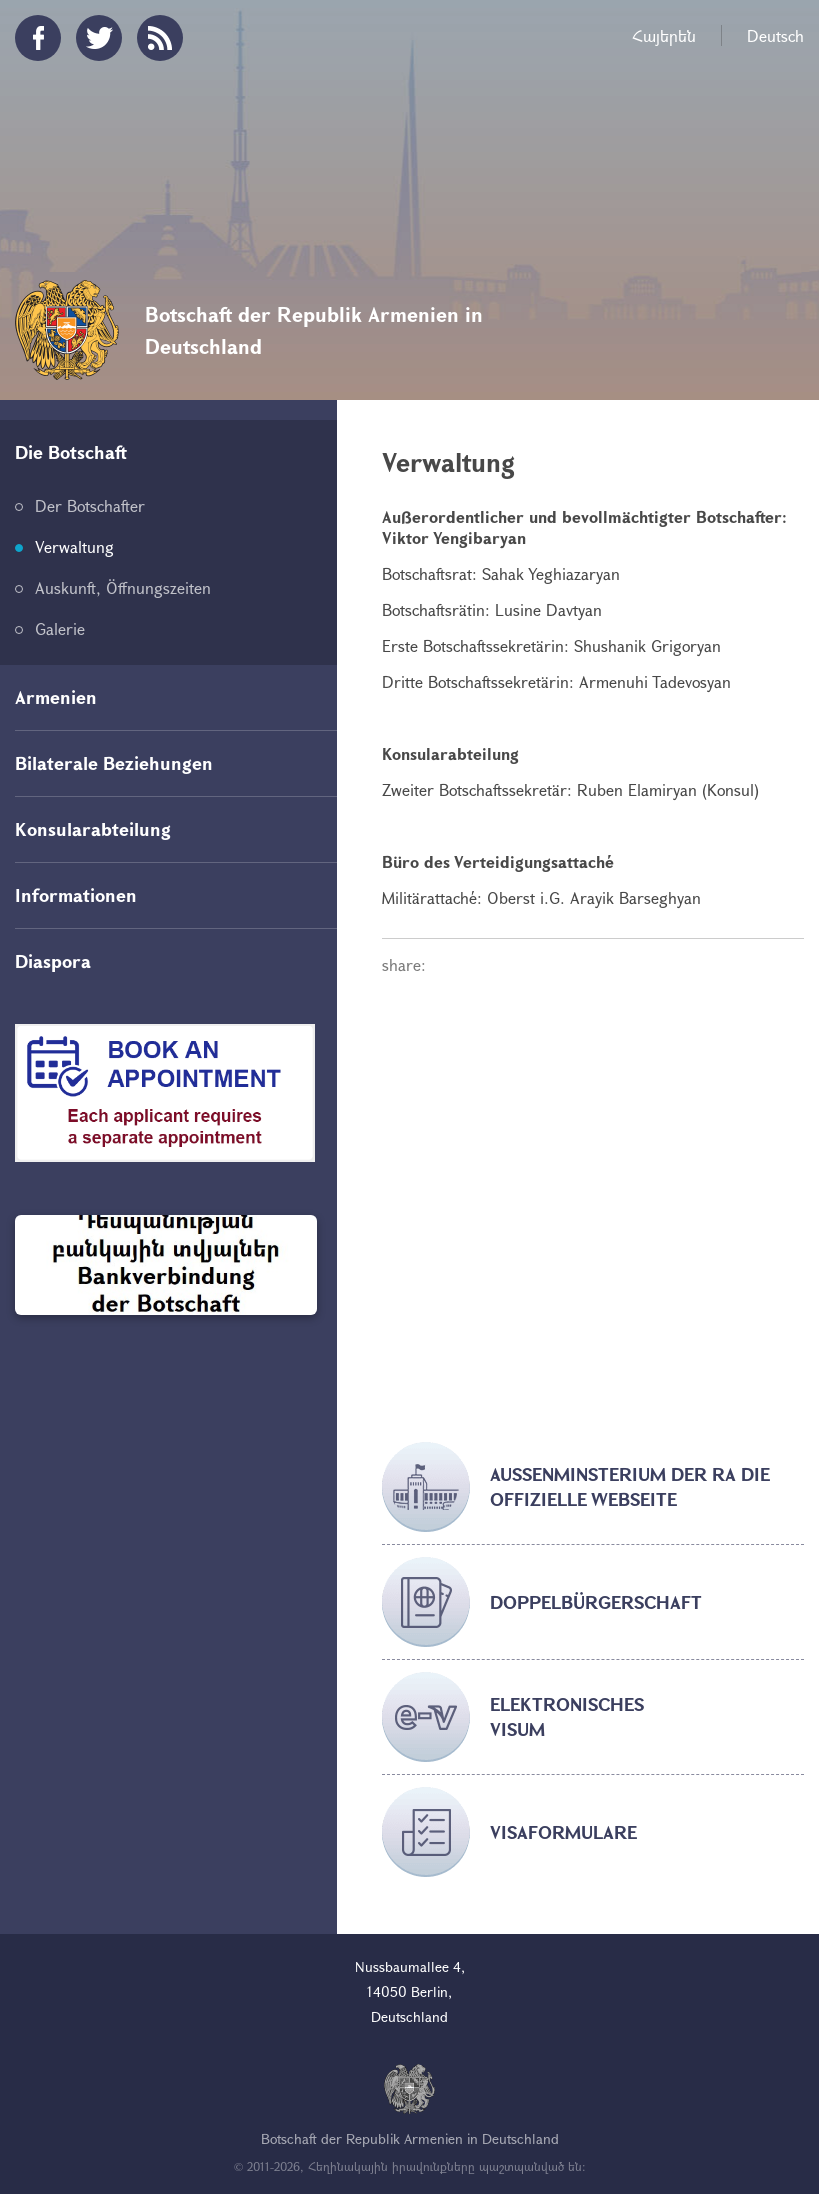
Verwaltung (74, 546)
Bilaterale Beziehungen (114, 763)
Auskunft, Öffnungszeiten (123, 587)
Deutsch (775, 35)
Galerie (60, 628)
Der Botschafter (90, 505)
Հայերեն (664, 35)
